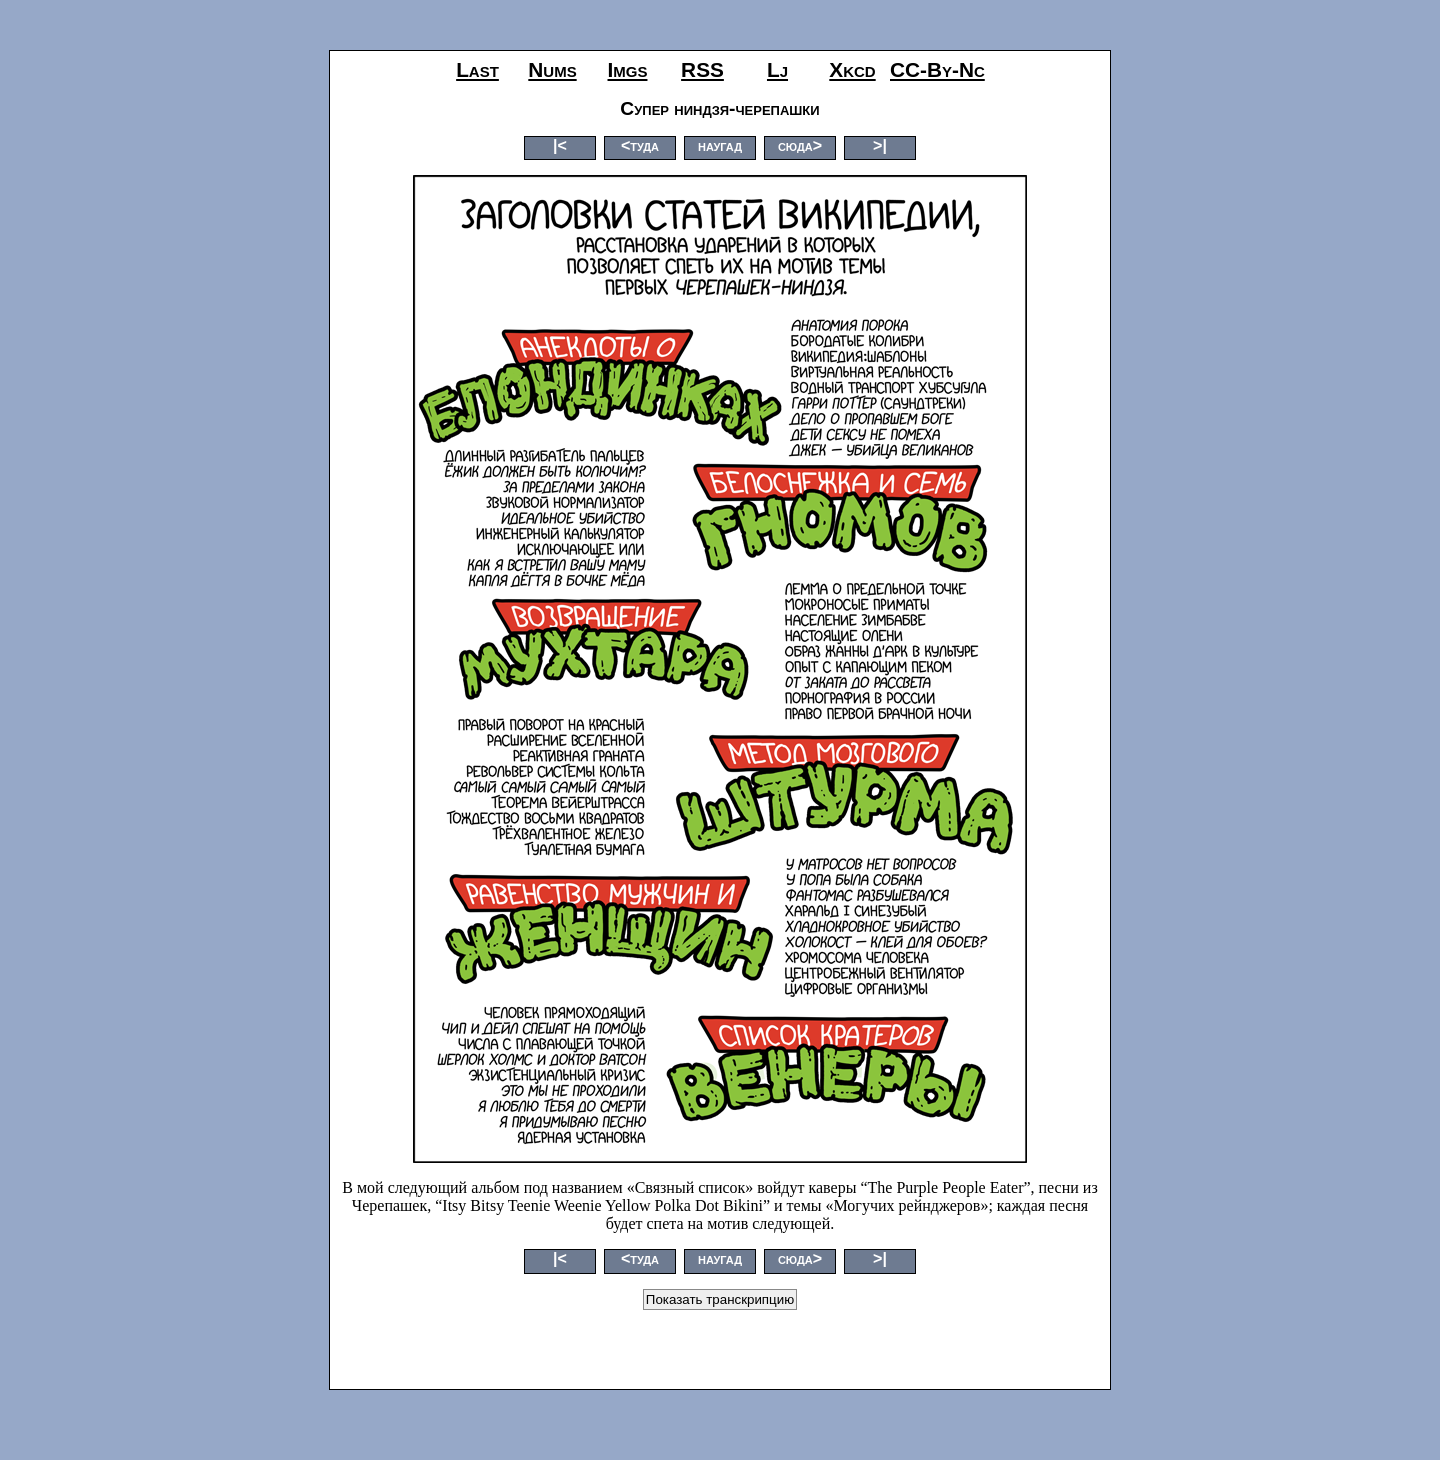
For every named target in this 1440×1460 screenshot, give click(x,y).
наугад (720, 145)
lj (777, 69)
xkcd (852, 69)
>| (880, 145)
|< (560, 145)
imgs (628, 69)
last (477, 69)
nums (552, 69)
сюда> (800, 145)
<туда (640, 145)
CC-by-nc (937, 69)
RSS (702, 69)
